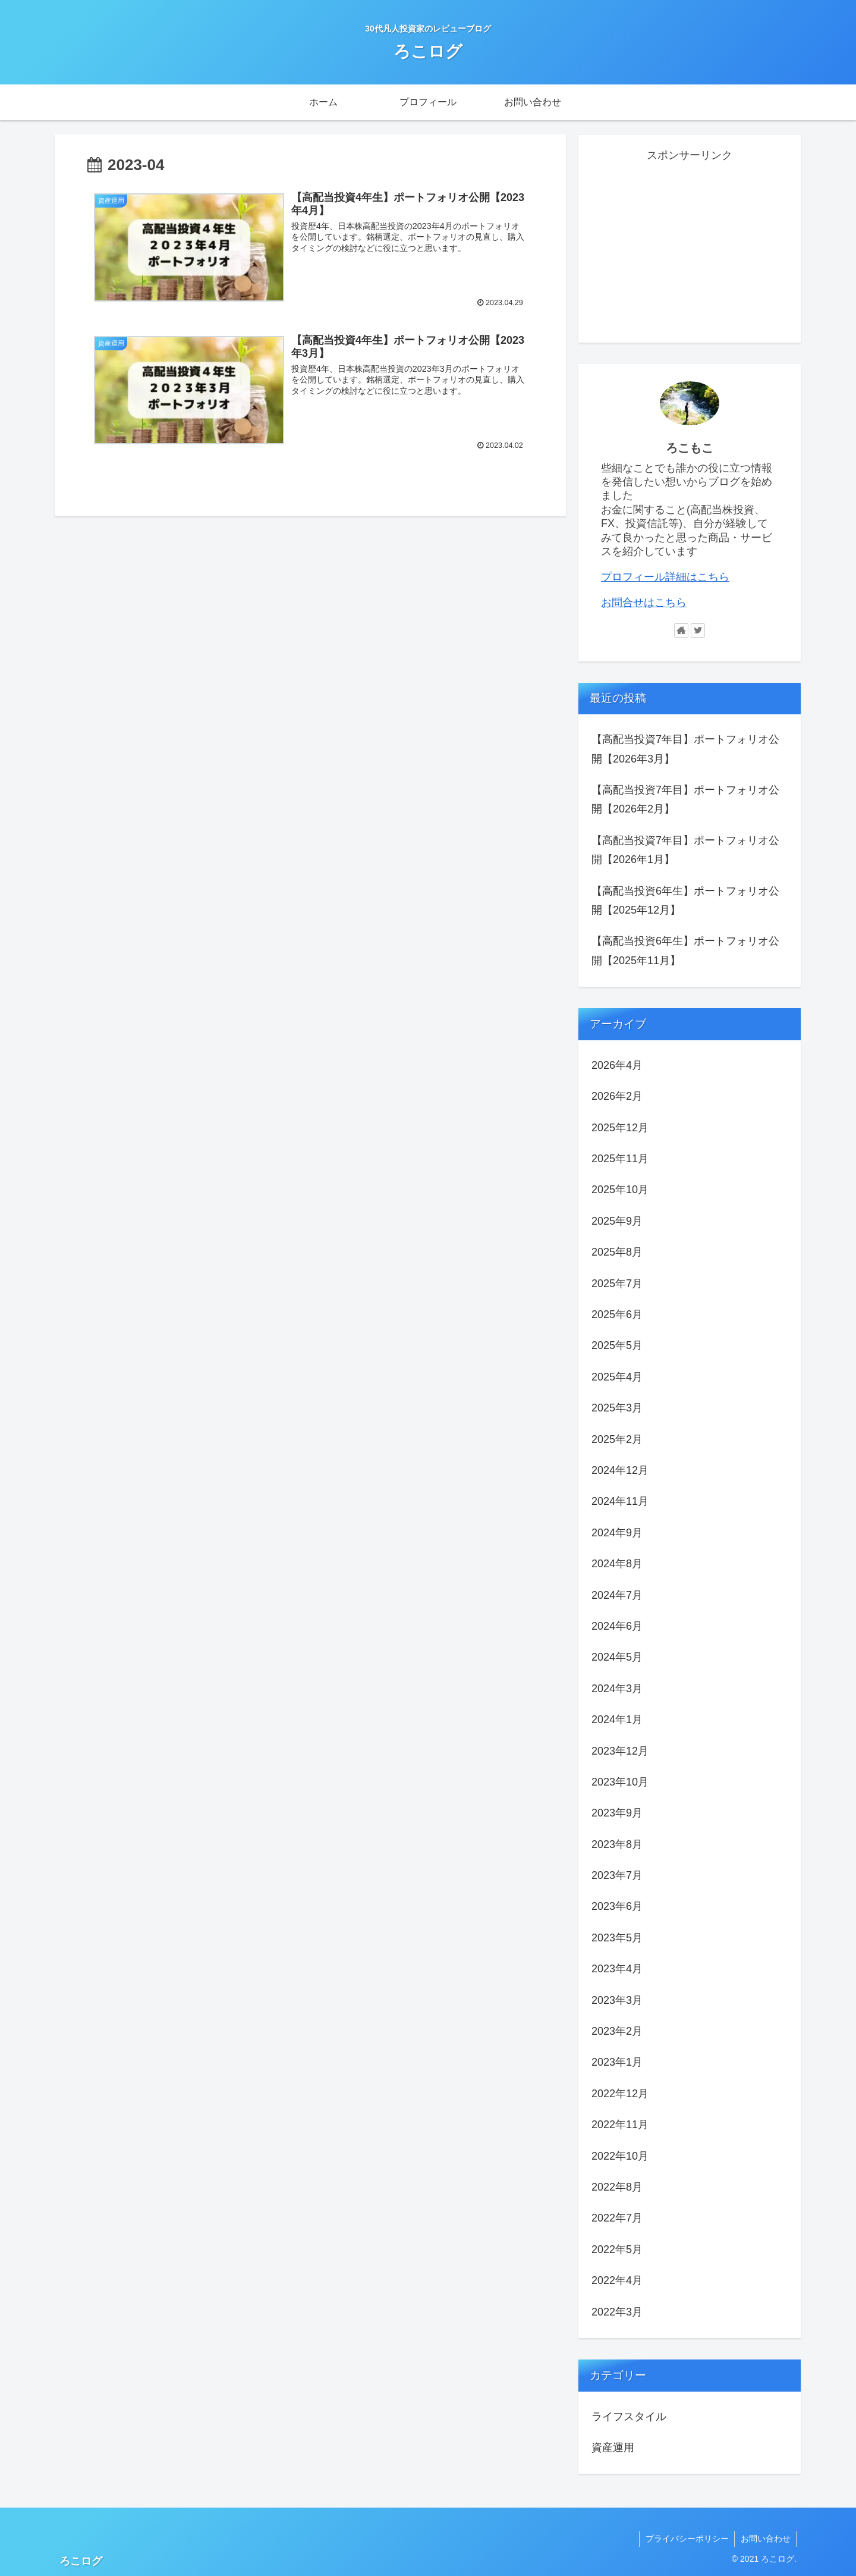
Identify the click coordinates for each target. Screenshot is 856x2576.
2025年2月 (617, 1439)
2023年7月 (617, 1875)
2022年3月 (617, 2312)
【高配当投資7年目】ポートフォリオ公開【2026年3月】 (685, 748)
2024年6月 (617, 1626)
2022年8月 (617, 2187)
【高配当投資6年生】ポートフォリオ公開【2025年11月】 (685, 950)
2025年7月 (617, 1283)
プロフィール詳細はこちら (665, 577)
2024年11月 (620, 1501)
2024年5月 (617, 1657)
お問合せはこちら (644, 602)
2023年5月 (617, 1938)
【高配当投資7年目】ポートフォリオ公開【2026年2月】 (685, 799)
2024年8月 (617, 1564)
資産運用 (612, 2447)
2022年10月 (620, 2156)
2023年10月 (620, 1782)
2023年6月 (617, 1906)
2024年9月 (617, 1533)
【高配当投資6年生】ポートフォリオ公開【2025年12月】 (685, 900)
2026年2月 (617, 1096)
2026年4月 (617, 1065)
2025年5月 (617, 1345)
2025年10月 (620, 1190)
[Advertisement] (689, 248)
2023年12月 (620, 1751)
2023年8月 (617, 1844)
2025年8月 (617, 1252)
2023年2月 (617, 2031)
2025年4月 (617, 1377)
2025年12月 (620, 1128)
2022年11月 (620, 2125)
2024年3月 (617, 1689)
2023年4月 (617, 1969)
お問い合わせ (765, 2538)
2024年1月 (617, 1719)
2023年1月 (617, 2062)
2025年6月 (617, 1314)
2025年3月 (617, 1408)
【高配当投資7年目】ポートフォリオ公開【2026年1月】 (685, 849)
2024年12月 (620, 1470)
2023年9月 (617, 1813)
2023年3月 (617, 2000)
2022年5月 (617, 2249)
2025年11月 (620, 1159)
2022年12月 (620, 2094)
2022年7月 (617, 2218)
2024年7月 (617, 1595)
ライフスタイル (628, 2417)
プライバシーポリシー (686, 2538)
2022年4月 (617, 2280)
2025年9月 (617, 1221)
